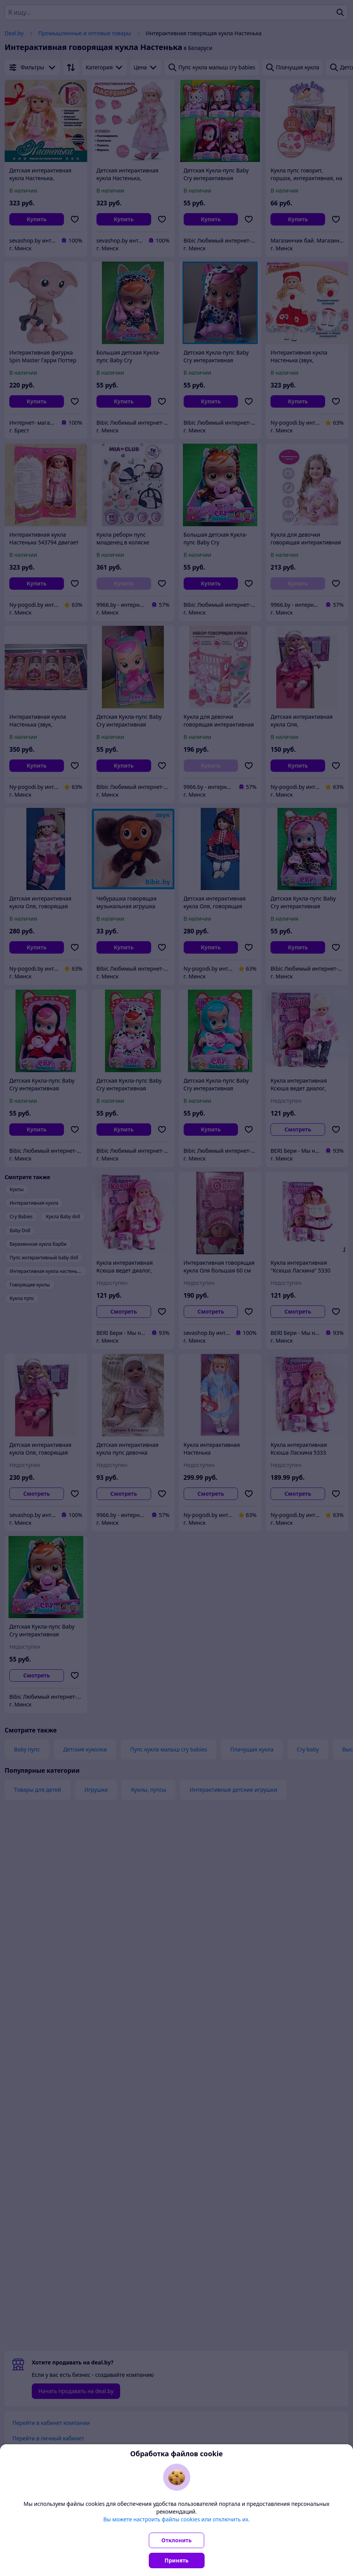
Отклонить (177, 2540)
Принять (177, 2560)
